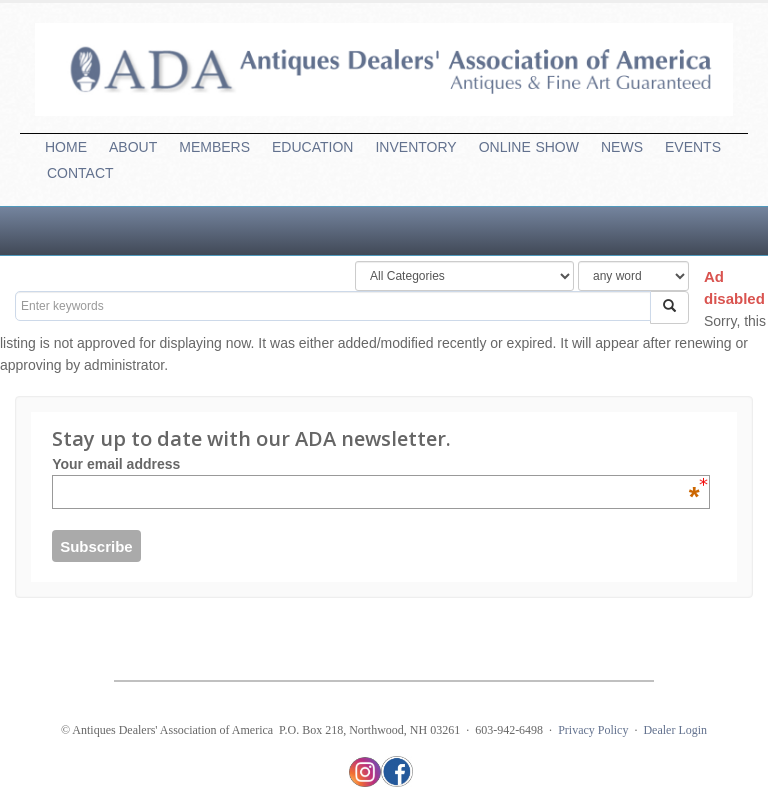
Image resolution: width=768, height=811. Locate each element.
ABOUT (133, 147)
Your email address (375, 464)
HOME (66, 147)
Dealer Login (675, 730)
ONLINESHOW (529, 147)
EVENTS (693, 147)
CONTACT (80, 173)
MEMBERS (214, 147)
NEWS (622, 147)
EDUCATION (312, 147)
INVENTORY (415, 147)
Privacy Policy (593, 730)
